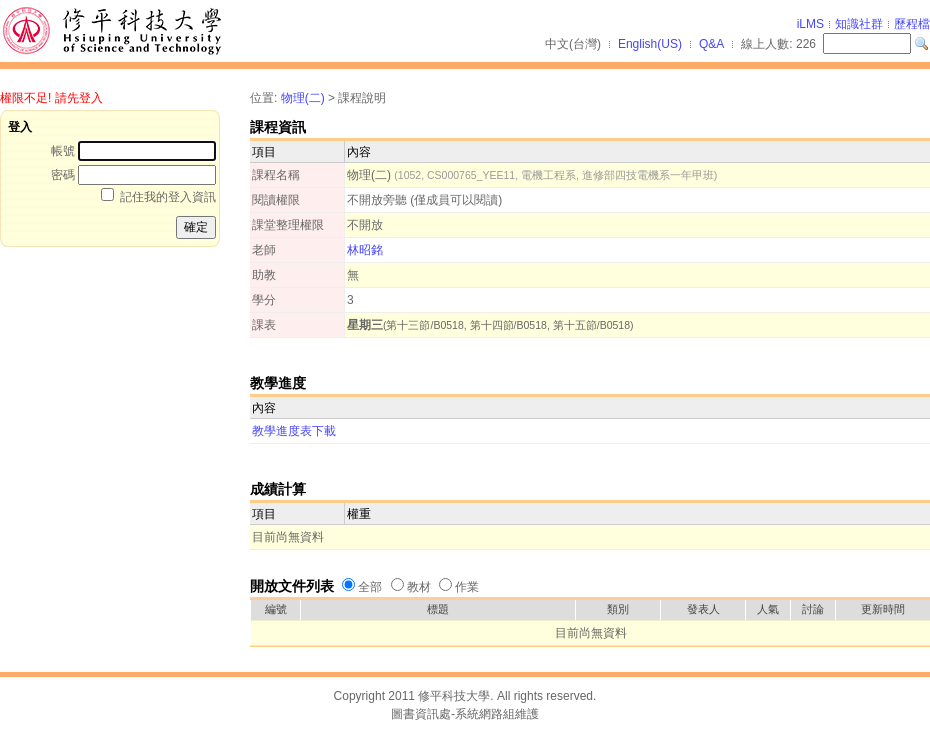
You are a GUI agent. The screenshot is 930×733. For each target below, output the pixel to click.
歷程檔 (912, 24)
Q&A (711, 44)
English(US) (650, 44)
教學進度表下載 (294, 431)
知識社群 (859, 24)
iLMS (810, 24)
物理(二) (303, 98)
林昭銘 (365, 250)
